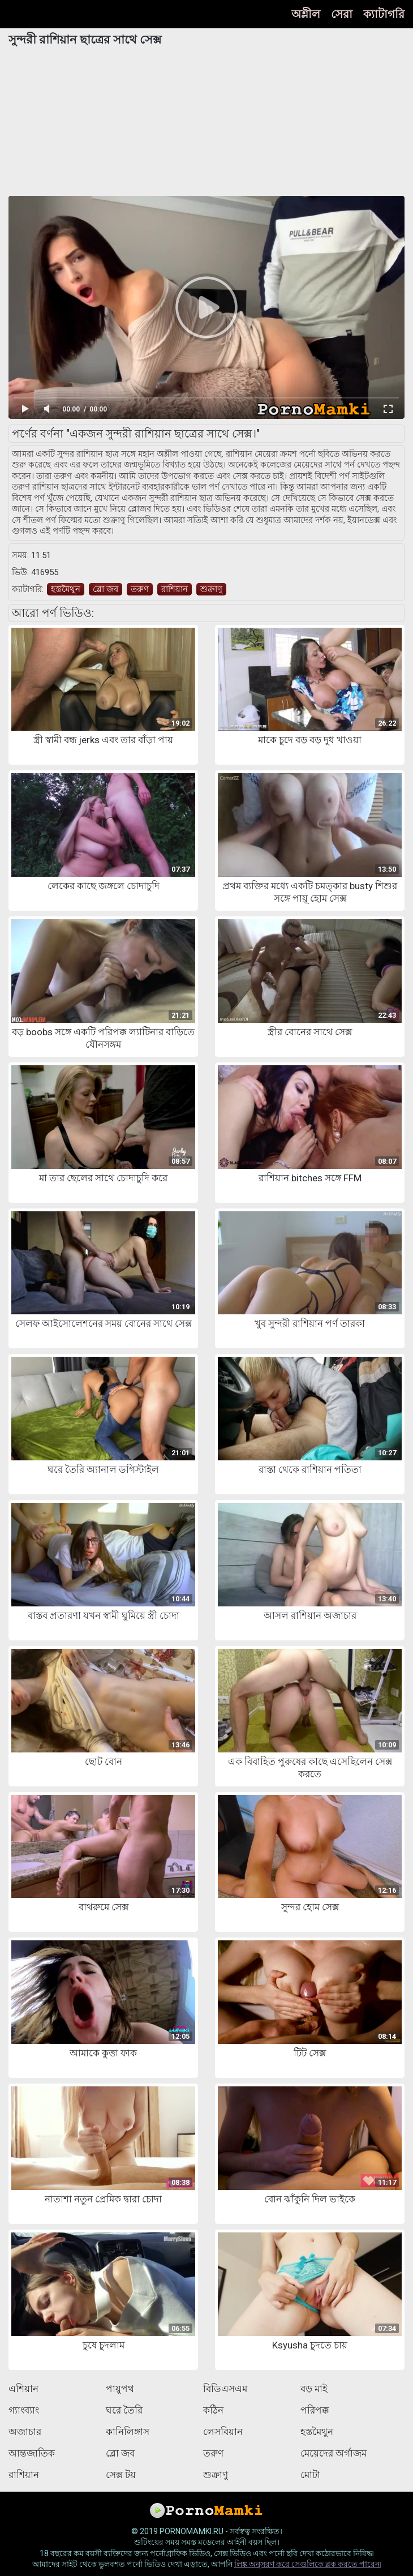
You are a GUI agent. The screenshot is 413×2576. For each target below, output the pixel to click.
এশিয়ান (23, 2388)
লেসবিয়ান (223, 2431)
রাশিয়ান (174, 589)
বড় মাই (314, 2388)
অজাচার (24, 2431)
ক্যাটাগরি (384, 14)
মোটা (310, 2474)
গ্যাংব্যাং (23, 2410)
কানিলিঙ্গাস (127, 2431)
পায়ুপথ (120, 2388)
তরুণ (140, 589)
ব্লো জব (105, 589)
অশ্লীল (305, 14)
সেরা (341, 14)
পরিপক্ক (314, 2410)
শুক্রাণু (211, 589)
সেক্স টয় (121, 2474)
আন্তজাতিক (31, 2453)
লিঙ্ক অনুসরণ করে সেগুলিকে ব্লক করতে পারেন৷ (307, 2564)
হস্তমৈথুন (65, 589)
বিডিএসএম (225, 2388)
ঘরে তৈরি (124, 2410)
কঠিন (213, 2410)
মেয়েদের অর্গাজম (333, 2453)
